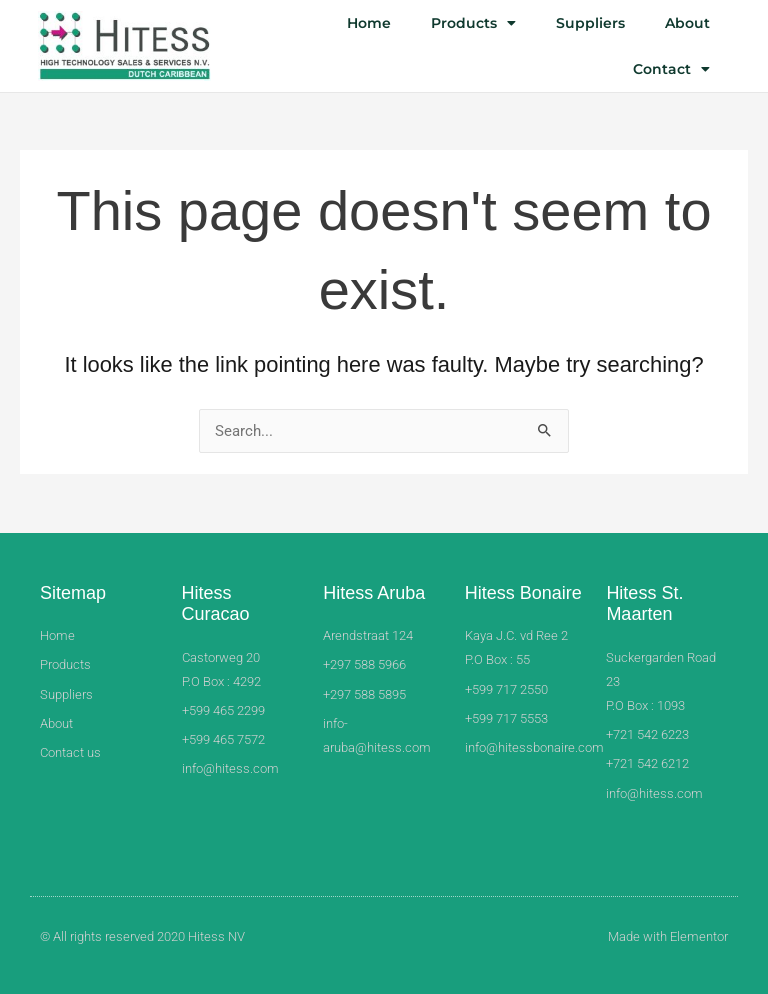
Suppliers (590, 23)
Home (369, 23)
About (687, 23)
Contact (671, 69)
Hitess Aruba (374, 593)
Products (473, 23)
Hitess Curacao (216, 604)
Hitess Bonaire (523, 593)
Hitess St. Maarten (644, 604)
